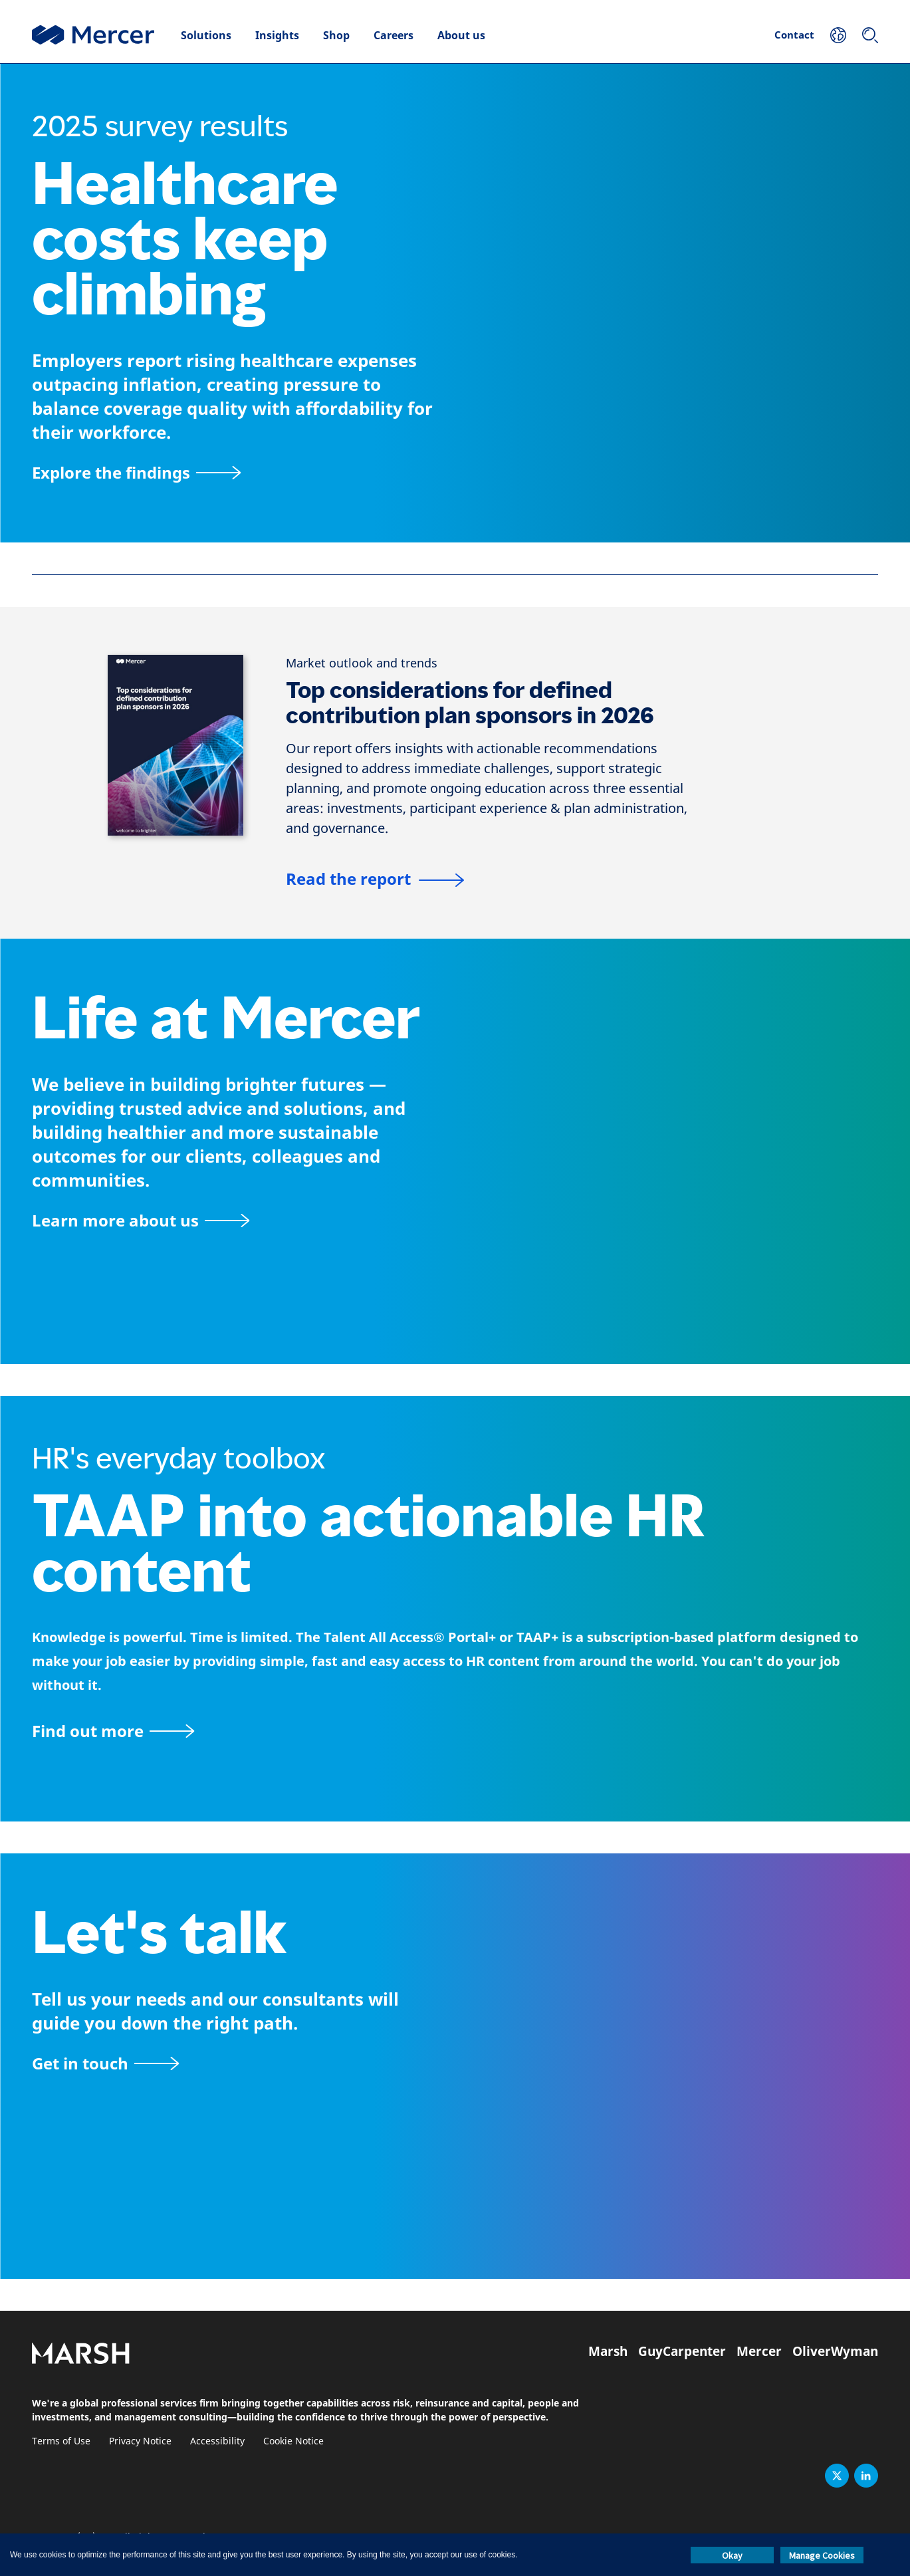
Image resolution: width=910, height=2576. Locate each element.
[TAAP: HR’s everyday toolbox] (455, 1730)
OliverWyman (835, 2351)
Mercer (759, 2351)
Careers (393, 35)
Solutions (206, 35)
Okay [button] (732, 2555)
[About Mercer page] (140, 1220)
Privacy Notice (140, 2441)
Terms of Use (61, 2441)
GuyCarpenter (682, 2351)
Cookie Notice (293, 2441)
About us (461, 35)
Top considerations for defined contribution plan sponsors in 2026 (470, 703)
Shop (336, 35)
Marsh (607, 2351)
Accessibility (217, 2441)
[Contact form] (105, 2063)
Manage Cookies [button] (822, 2555)
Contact (794, 34)
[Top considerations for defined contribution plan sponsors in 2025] (175, 745)
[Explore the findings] (136, 472)
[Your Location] (838, 35)
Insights (277, 35)
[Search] (870, 35)
